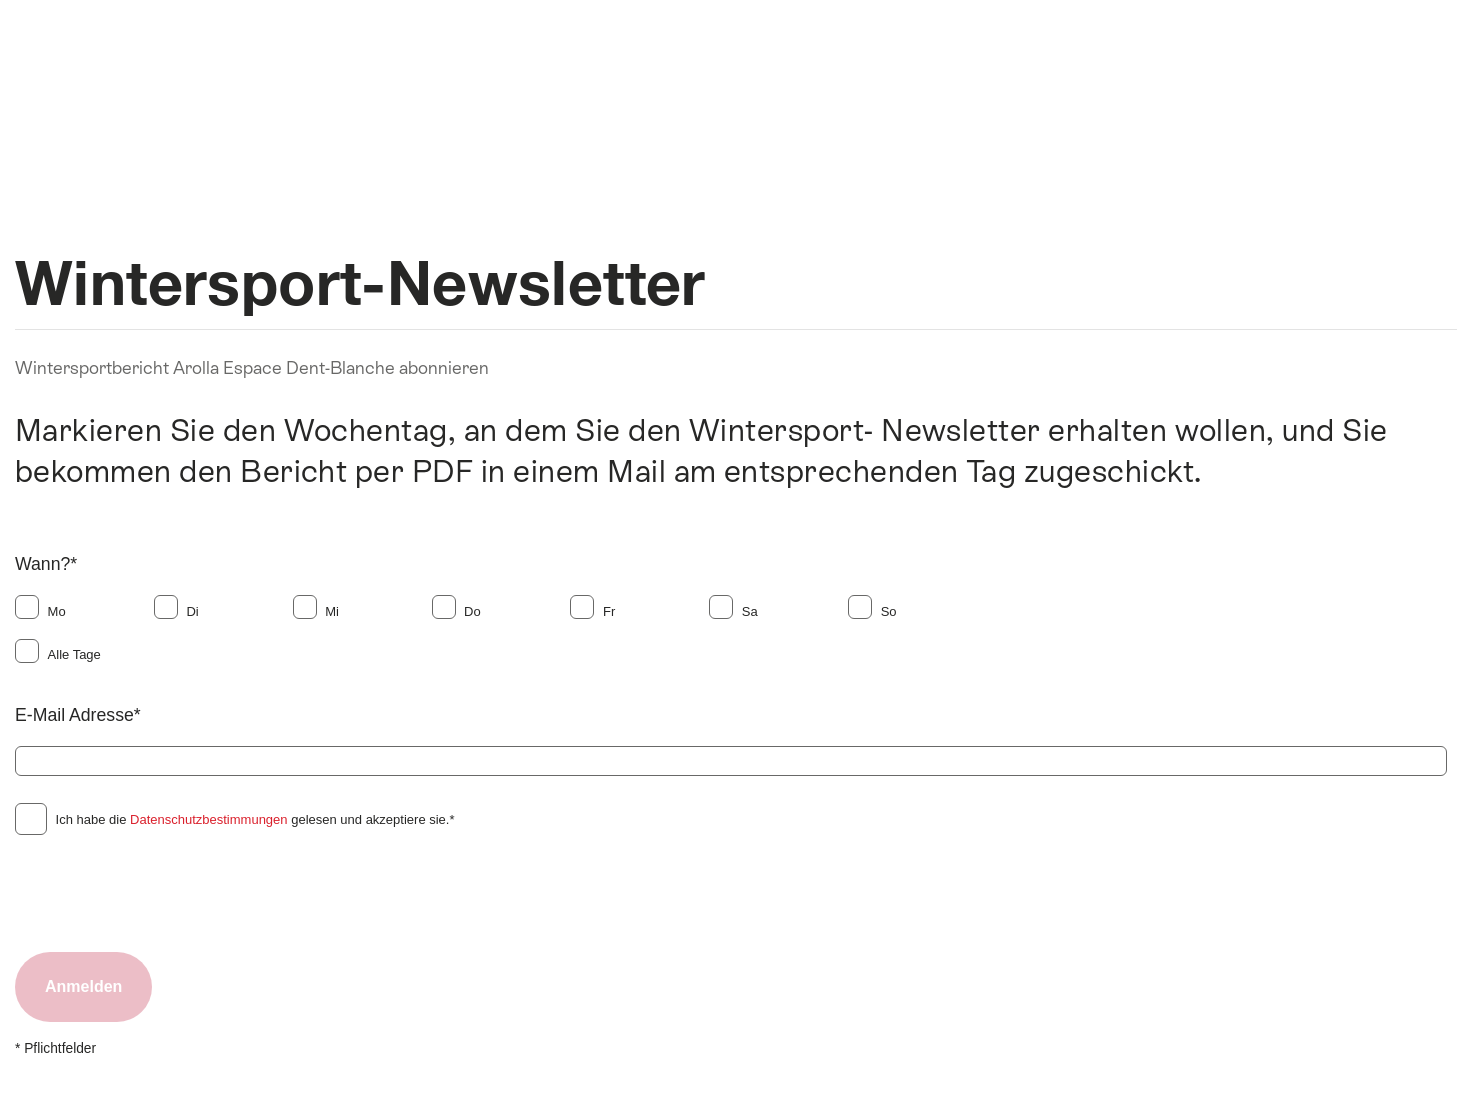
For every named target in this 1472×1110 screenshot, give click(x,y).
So (889, 611)
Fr (609, 611)
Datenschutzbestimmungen (209, 819)
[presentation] (167, 893)
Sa (750, 611)
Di (192, 611)
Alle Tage (74, 654)
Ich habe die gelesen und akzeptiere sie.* (255, 819)
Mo (57, 611)
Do (472, 611)
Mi (332, 611)
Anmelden (83, 986)
